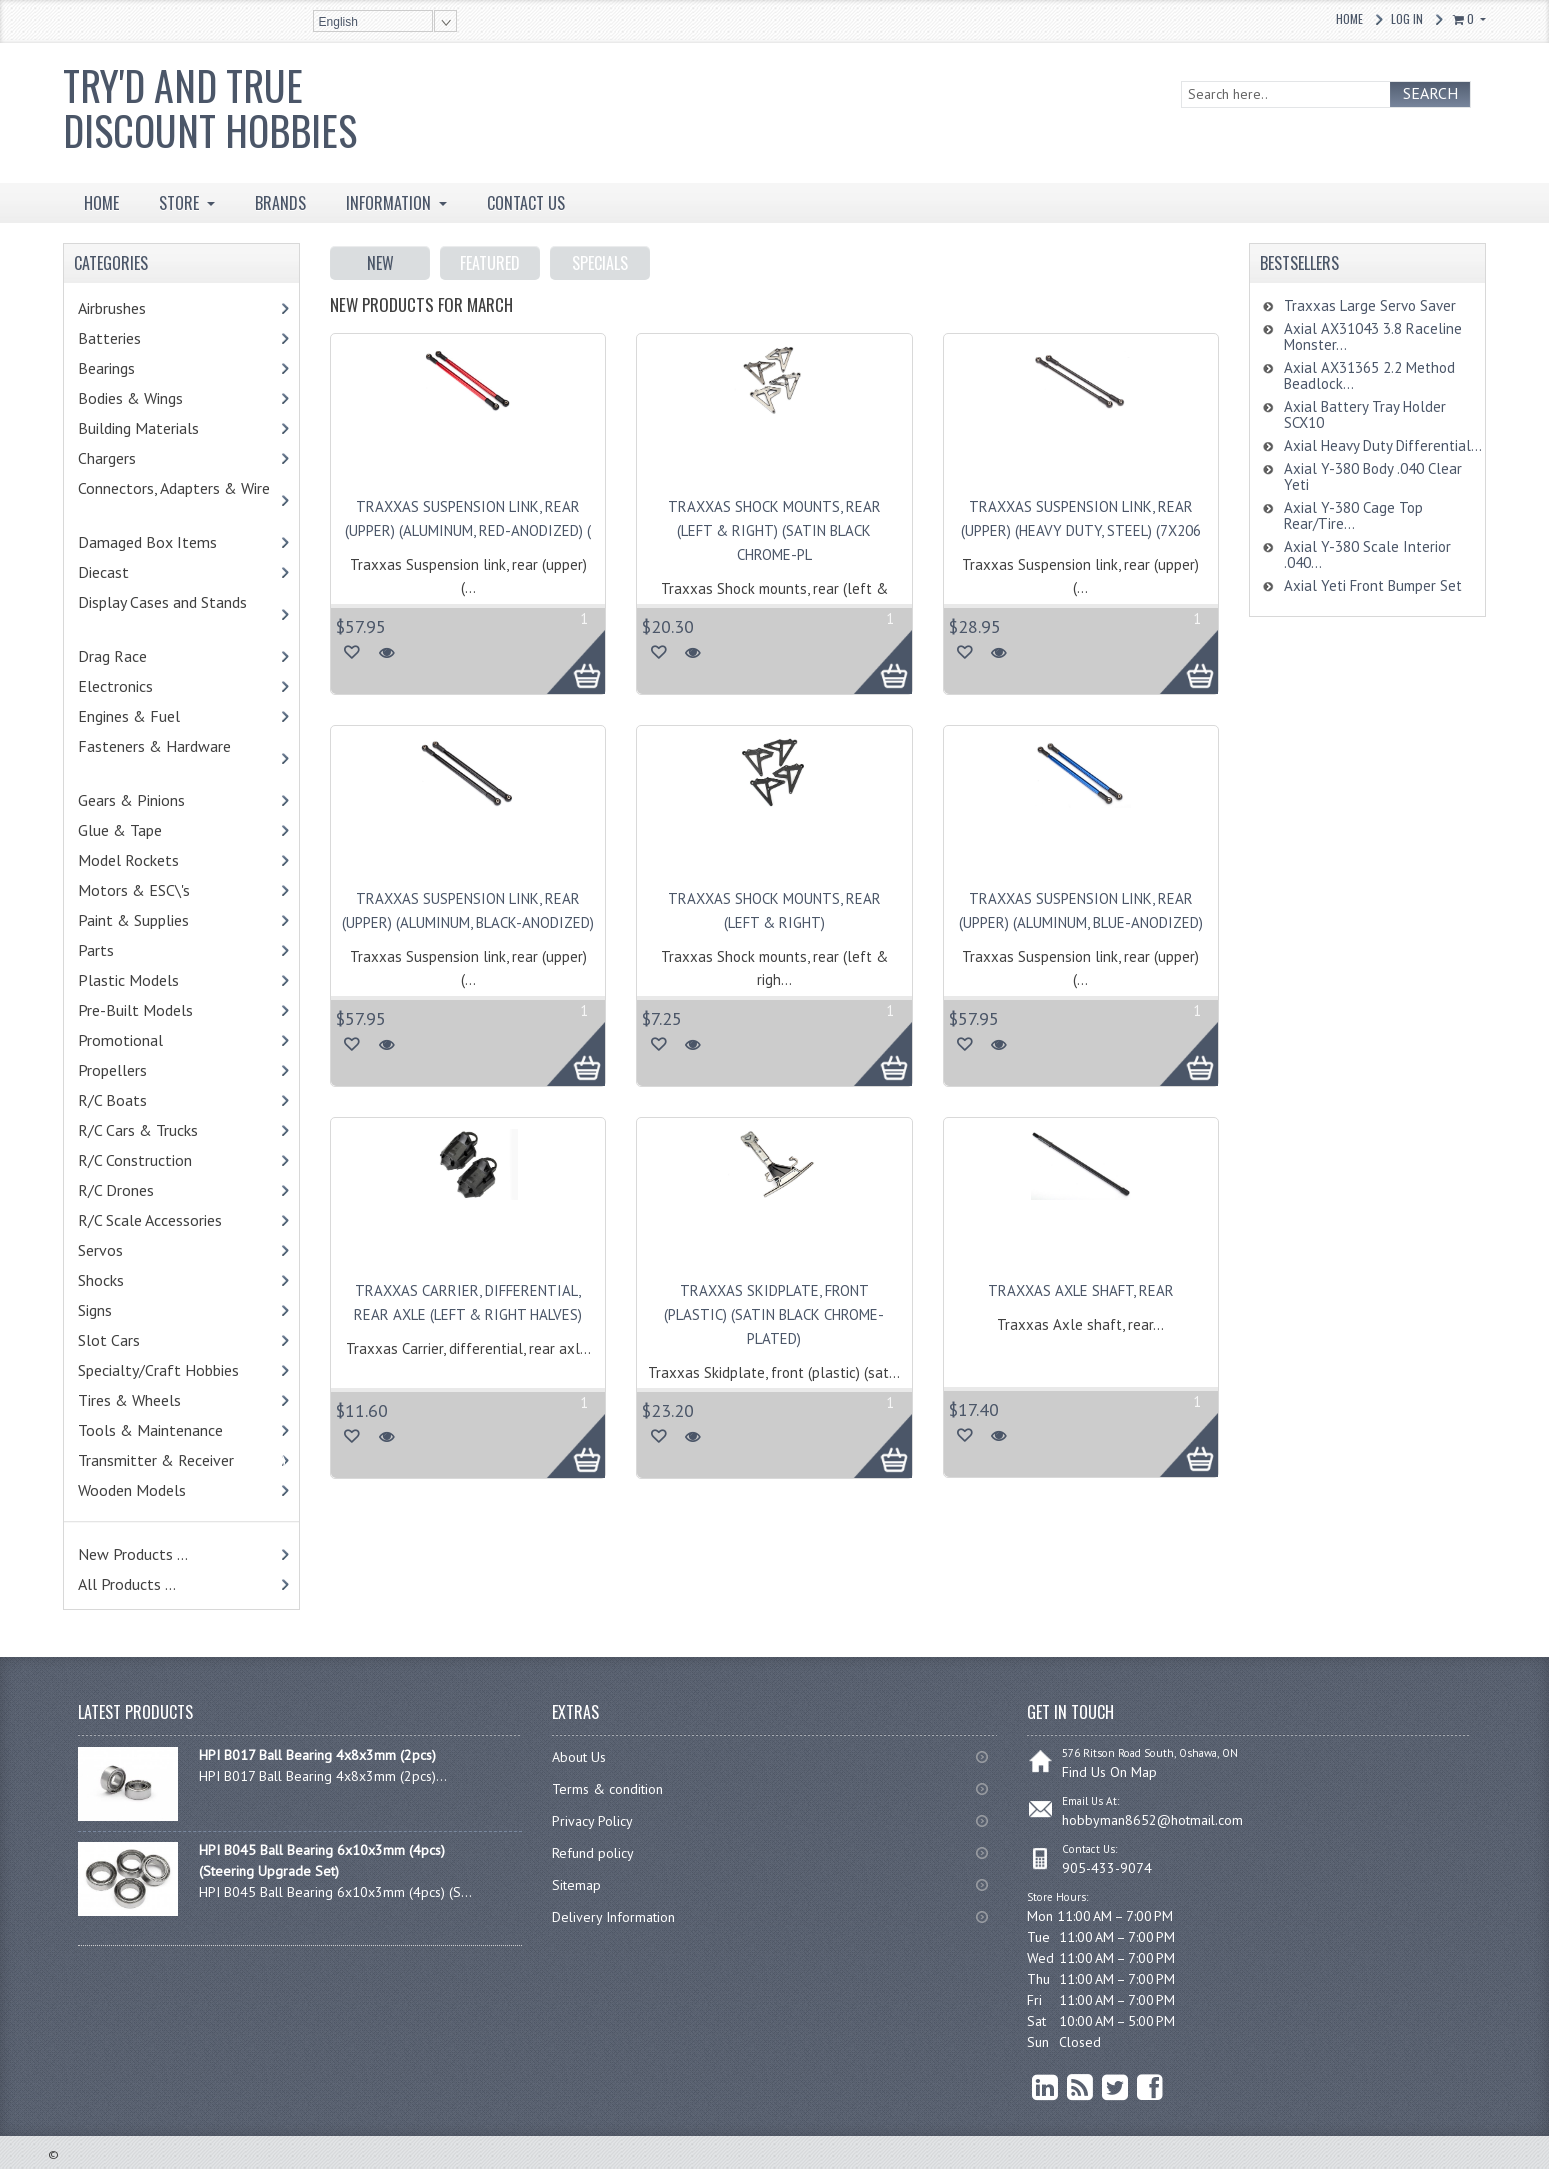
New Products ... (133, 1554)
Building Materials (160, 428)
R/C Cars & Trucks (168, 1130)
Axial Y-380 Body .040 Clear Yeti (1373, 476)
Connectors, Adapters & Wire (183, 500)
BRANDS (280, 203)
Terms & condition (607, 1789)
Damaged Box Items (169, 542)
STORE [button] (181, 203)
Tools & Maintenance (181, 1430)
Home (1349, 18)
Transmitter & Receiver (182, 1460)
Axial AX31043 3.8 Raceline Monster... (1373, 336)
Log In (1407, 18)
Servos (131, 1250)
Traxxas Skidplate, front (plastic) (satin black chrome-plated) (774, 1314)
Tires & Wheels (160, 1400)
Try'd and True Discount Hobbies (210, 107)
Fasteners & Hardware (164, 758)
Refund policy (593, 1853)
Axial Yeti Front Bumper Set (1373, 585)
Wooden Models (158, 1490)
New (380, 263)
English (338, 22)
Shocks (131, 1280)
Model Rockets (128, 860)
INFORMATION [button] (390, 203)
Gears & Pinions (162, 800)
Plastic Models (159, 980)
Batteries (135, 338)
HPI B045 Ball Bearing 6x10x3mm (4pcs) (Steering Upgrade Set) (322, 1860)
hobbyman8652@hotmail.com (1152, 1820)
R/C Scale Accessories (180, 1220)
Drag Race (143, 656)
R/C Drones (137, 1190)
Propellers (112, 1070)
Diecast (129, 572)
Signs (95, 1310)
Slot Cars (109, 1340)
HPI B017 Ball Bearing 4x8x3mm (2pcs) (317, 1755)
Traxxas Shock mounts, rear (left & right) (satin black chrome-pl (774, 530)
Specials (600, 263)
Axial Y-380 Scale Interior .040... (1367, 554)
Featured (490, 263)
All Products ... (127, 1584)
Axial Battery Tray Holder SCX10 (1365, 414)
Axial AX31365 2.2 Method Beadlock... (1369, 375)
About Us (579, 1757)
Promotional (146, 1040)
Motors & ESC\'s (164, 890)
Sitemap (576, 1885)
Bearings (137, 368)
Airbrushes (133, 308)
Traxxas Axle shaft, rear (1081, 1290)
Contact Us (526, 203)
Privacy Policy (592, 1821)
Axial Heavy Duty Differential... (1383, 445)
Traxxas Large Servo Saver (1370, 305)
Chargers (133, 458)
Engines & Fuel (159, 716)
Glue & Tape (146, 830)
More (565, 651)
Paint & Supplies (164, 920)
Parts (131, 950)
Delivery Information (613, 1917)
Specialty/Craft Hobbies (158, 1370)
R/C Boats (138, 1100)
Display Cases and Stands (172, 614)
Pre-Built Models (135, 1010)
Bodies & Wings (161, 398)
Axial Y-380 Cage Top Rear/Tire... (1353, 515)
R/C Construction (135, 1160)
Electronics (141, 686)
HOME (101, 203)
